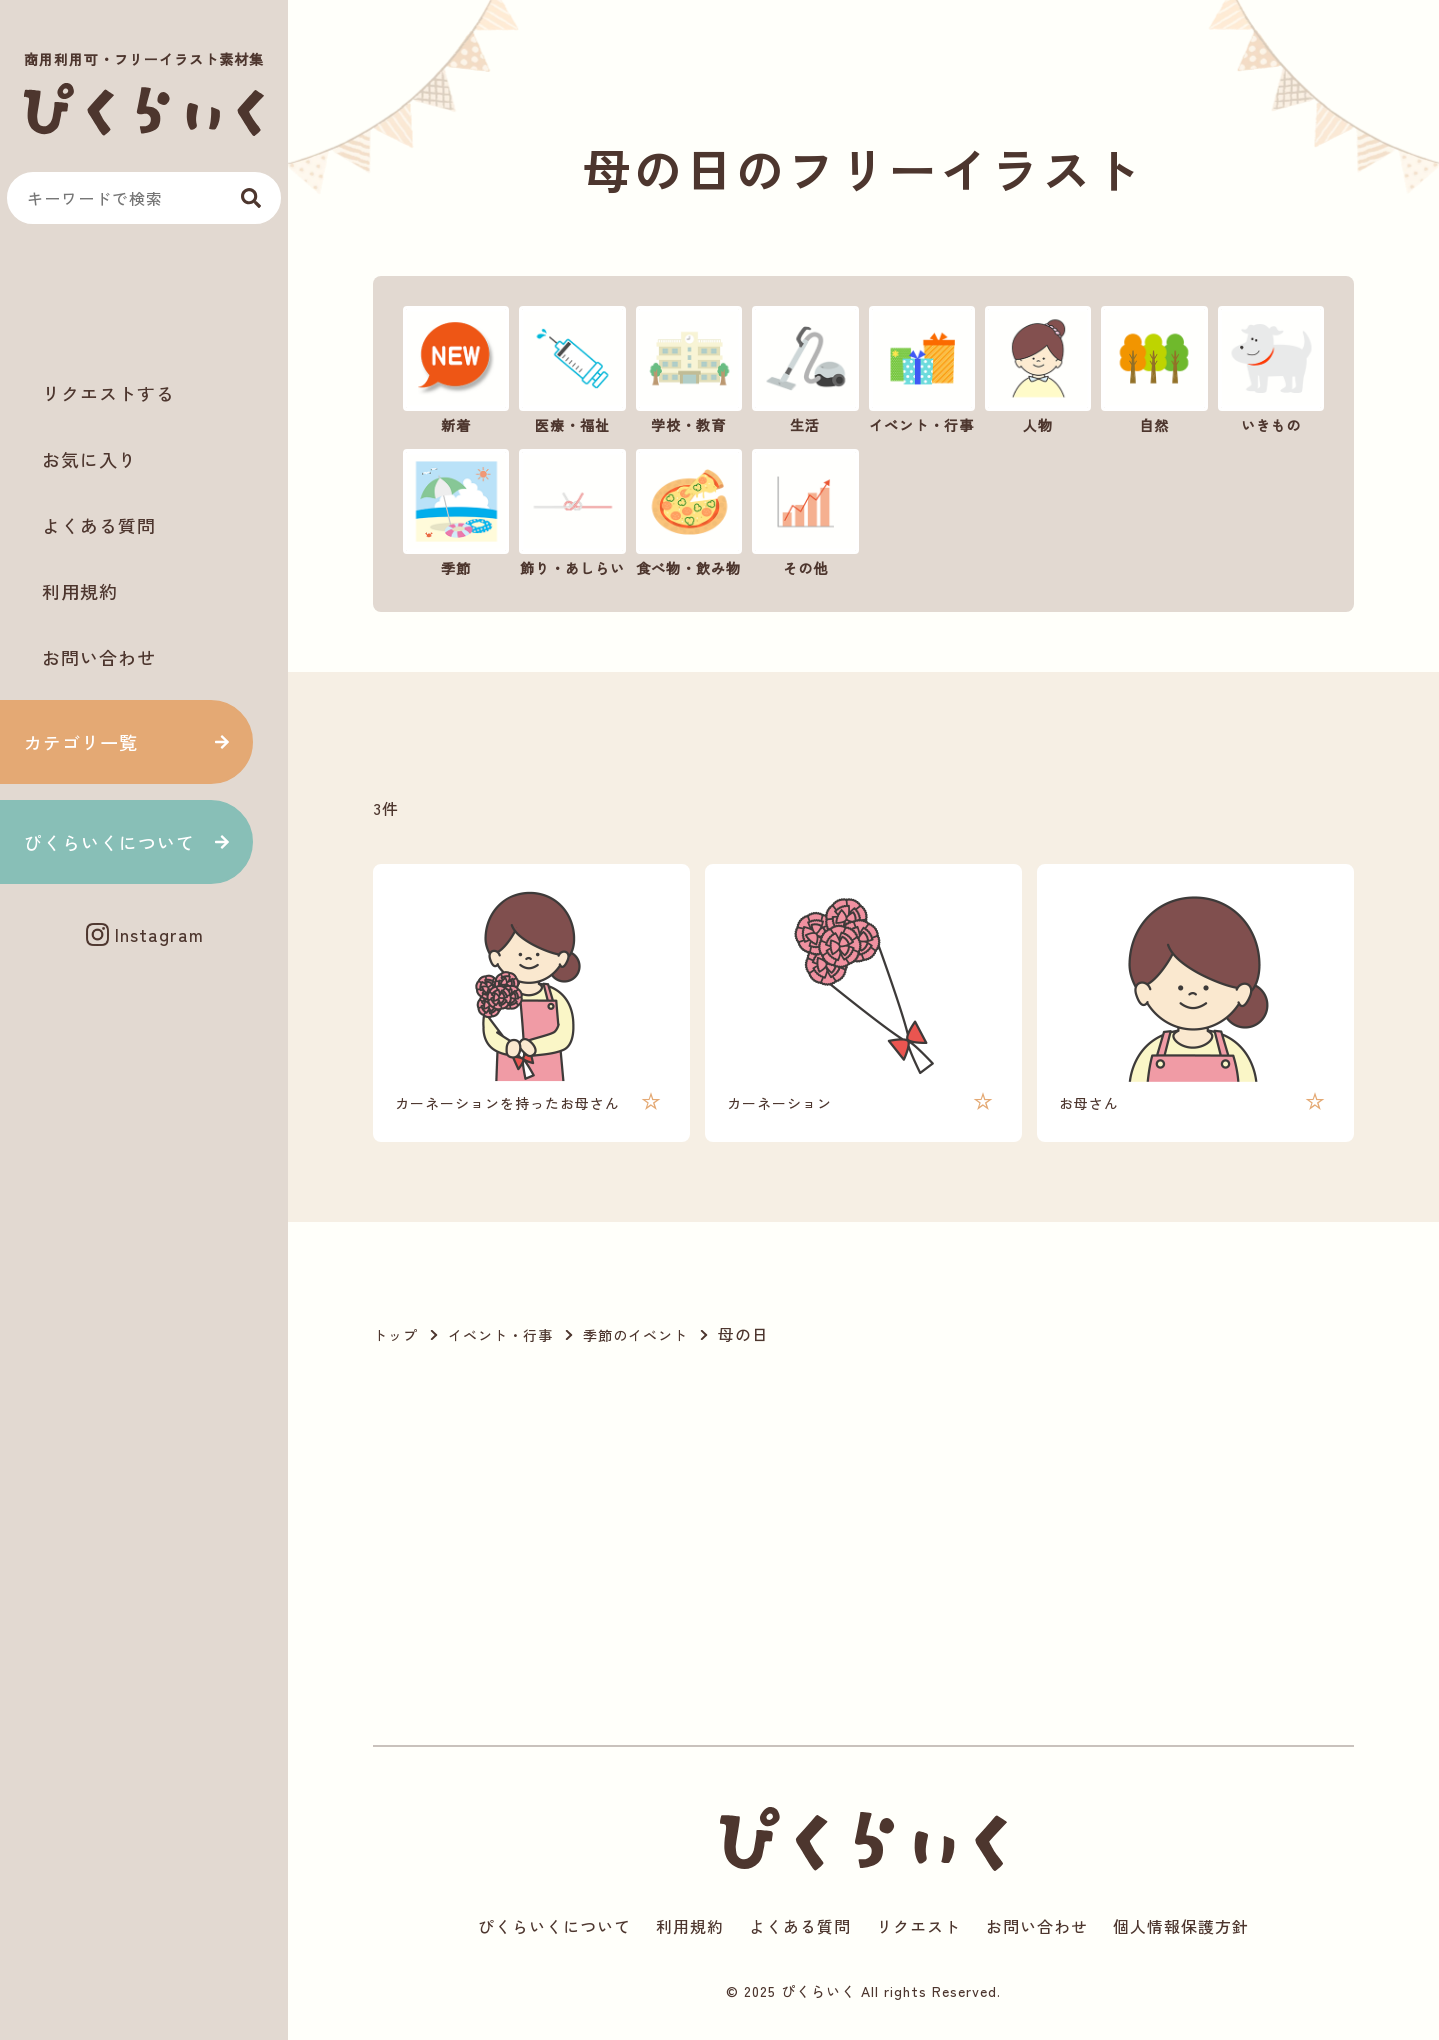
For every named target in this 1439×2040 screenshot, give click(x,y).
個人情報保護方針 (1181, 1926)
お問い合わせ (99, 657)
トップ (395, 1335)
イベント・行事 (500, 1335)
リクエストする (108, 393)
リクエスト (918, 1926)
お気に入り (89, 459)
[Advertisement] (144, 301)
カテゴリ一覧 (81, 742)
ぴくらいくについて (109, 842)
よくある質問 (99, 525)
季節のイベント (635, 1335)
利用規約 (80, 591)
